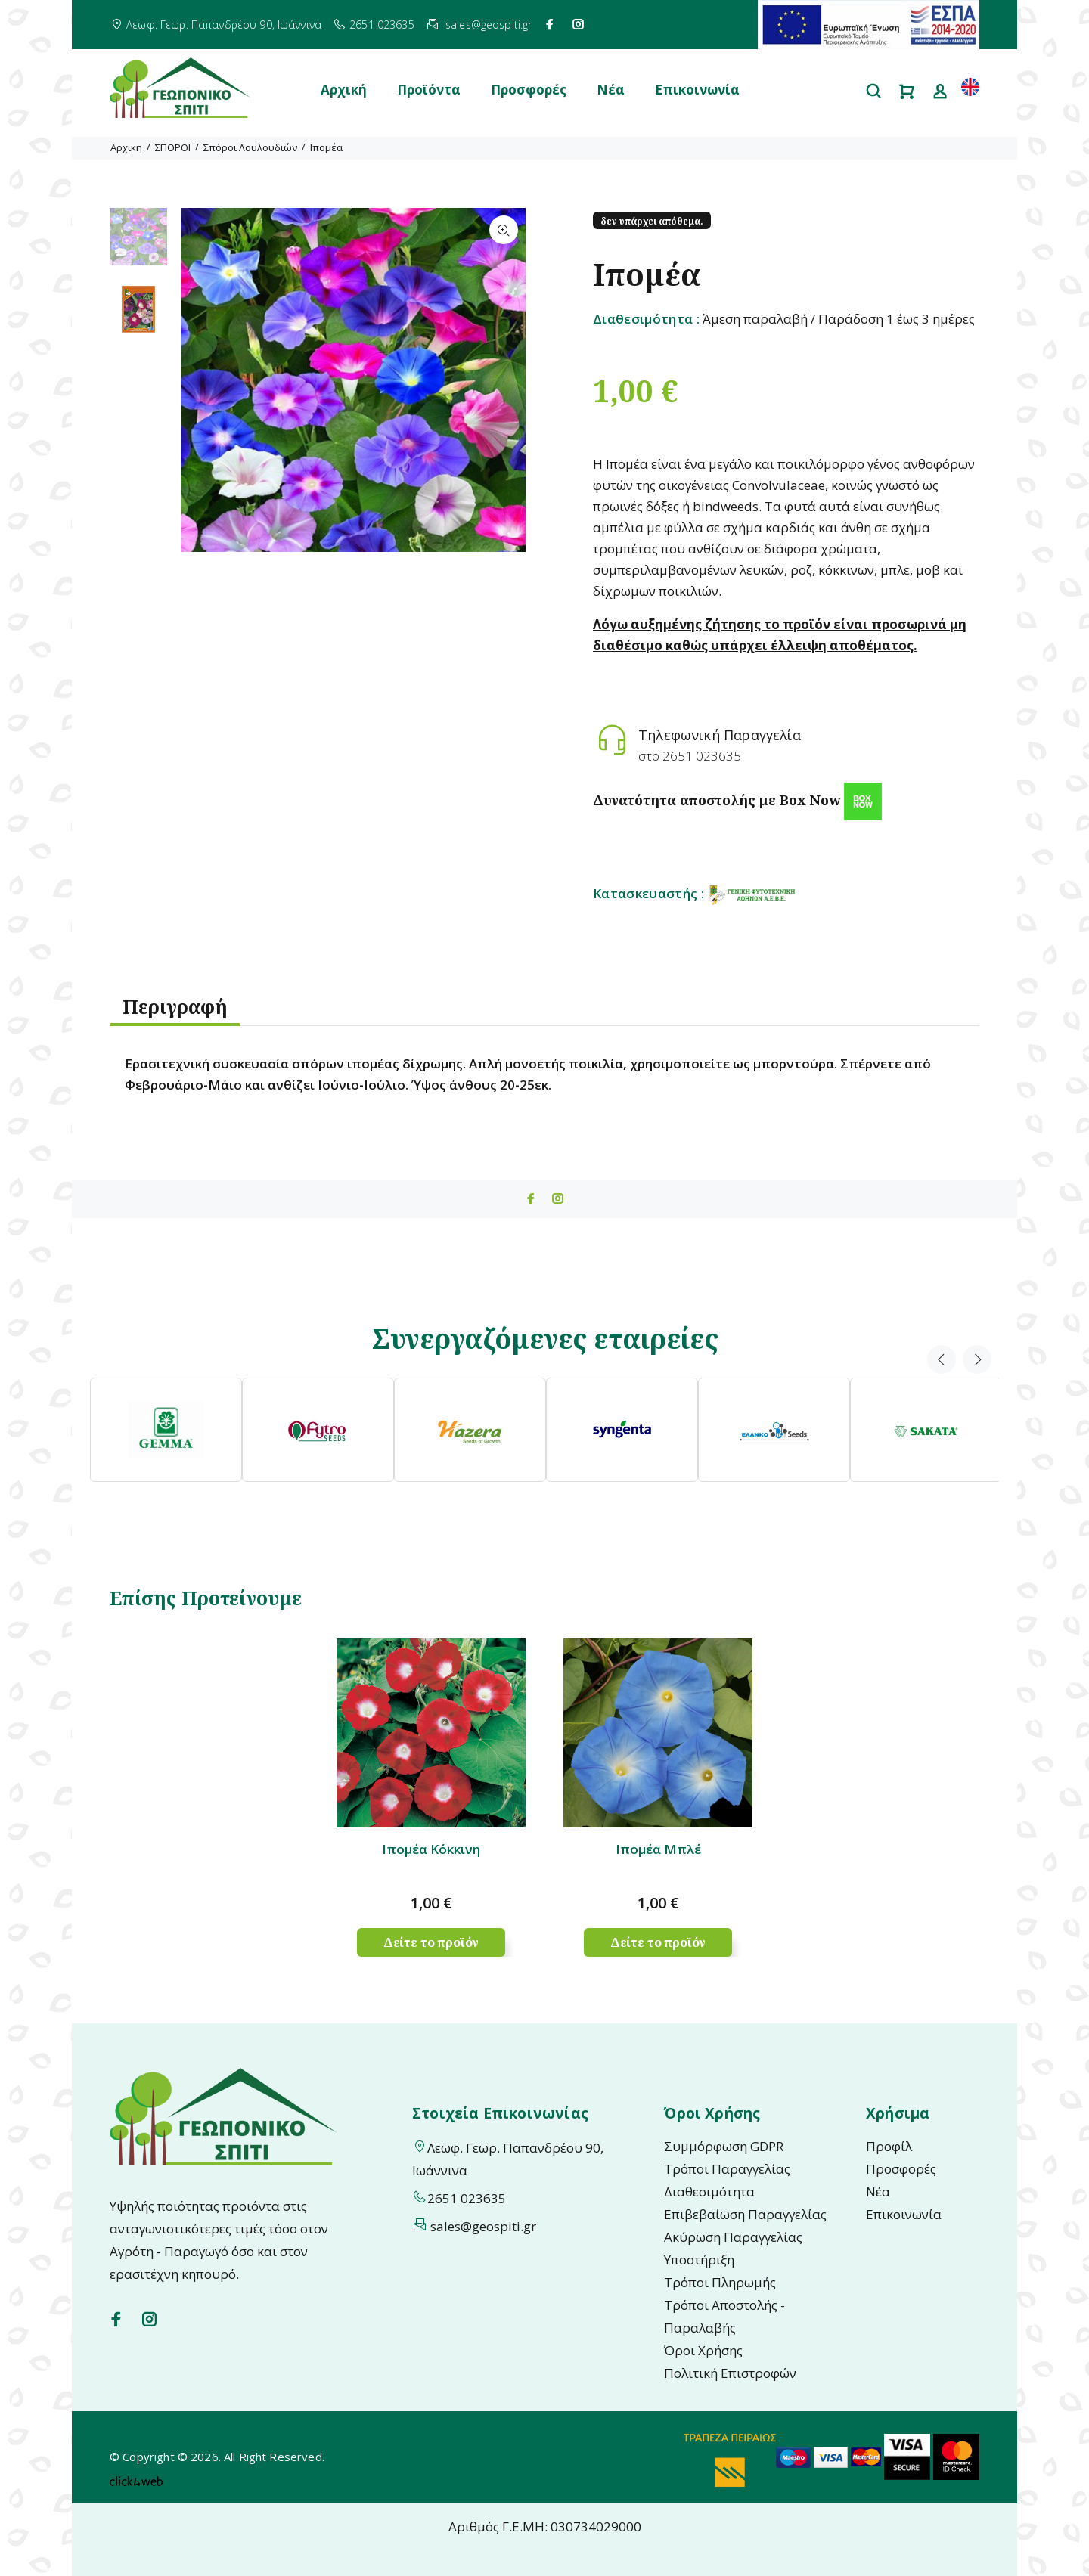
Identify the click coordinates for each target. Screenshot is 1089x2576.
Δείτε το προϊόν (431, 1942)
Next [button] (977, 1359)
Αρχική (344, 89)
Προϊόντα (429, 89)
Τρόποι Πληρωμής (720, 2282)
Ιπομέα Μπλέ (658, 1849)
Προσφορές (528, 89)
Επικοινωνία (697, 89)
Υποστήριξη (699, 2259)
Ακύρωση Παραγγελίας (733, 2237)
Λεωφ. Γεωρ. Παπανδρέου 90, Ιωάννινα (223, 24)
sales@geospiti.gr (488, 24)
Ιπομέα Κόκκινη (431, 1849)
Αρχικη (126, 147)
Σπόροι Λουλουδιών (250, 147)
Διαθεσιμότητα (709, 2191)
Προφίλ (889, 2146)
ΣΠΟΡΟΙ (173, 147)
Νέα (611, 89)
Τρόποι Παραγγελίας (727, 2169)
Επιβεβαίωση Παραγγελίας (745, 2214)
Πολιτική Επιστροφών (730, 2373)
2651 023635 (381, 24)
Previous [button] (941, 1359)
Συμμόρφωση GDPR (723, 2146)
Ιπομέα (326, 147)
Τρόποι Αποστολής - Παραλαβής (724, 2316)
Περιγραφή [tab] (175, 1006)
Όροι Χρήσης (703, 2350)
